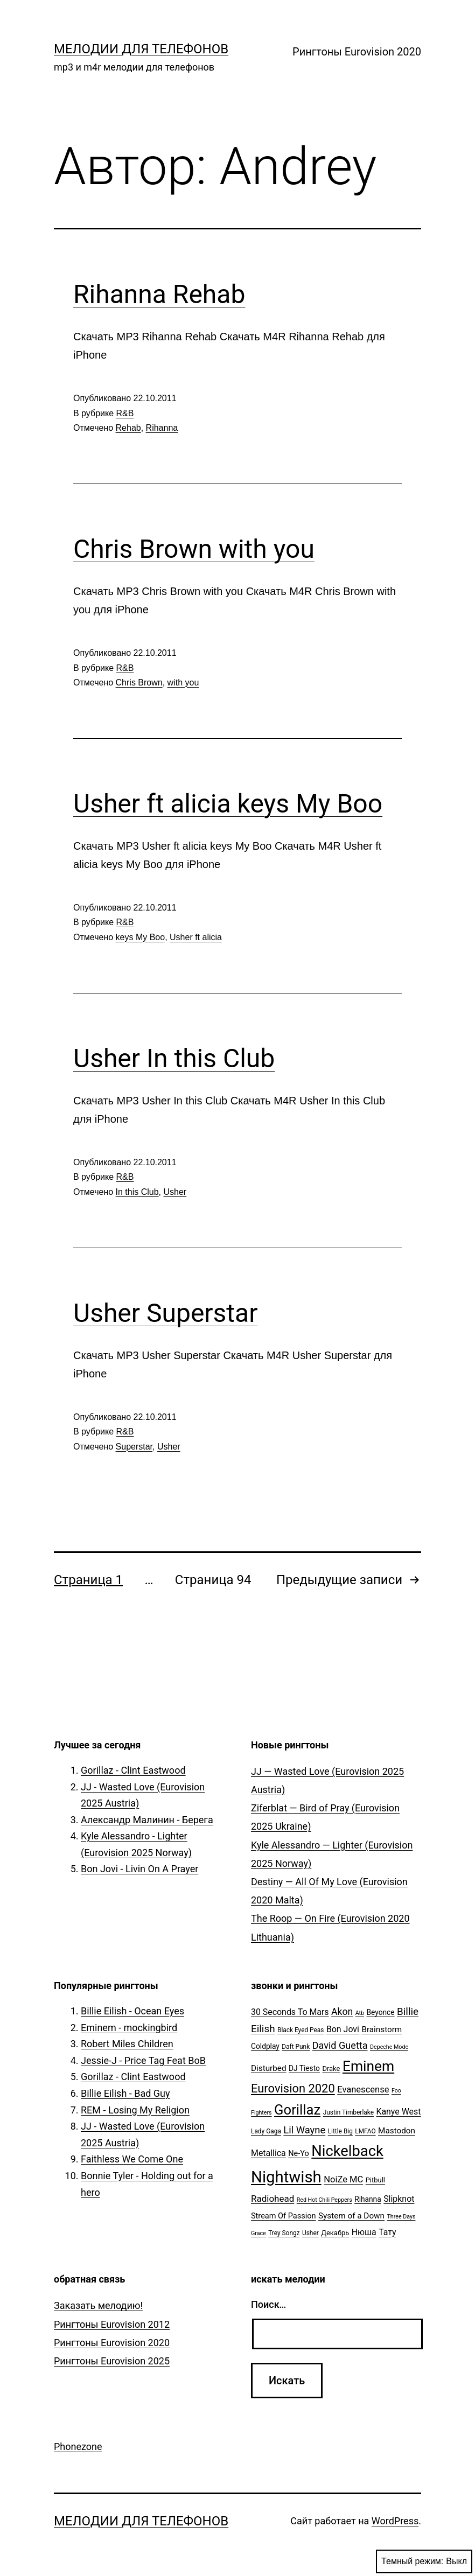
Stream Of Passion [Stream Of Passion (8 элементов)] (283, 2216)
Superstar (134, 1446)
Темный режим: (424, 2561)
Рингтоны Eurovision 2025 (112, 2361)
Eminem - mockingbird (129, 2027)
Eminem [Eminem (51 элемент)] (368, 2066)
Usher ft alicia (196, 937)
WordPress (395, 2520)
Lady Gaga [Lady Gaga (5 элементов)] (266, 2131)
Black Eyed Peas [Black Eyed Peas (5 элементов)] (300, 2030)
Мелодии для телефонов (141, 49)
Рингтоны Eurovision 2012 (112, 2324)
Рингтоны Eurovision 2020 (356, 51)
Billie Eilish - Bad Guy (125, 2093)
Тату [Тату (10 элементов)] (387, 2232)
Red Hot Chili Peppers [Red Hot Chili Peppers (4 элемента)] (324, 2199)
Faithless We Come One (132, 2159)
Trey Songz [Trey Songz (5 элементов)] (283, 2233)
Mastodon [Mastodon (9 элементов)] (396, 2131)
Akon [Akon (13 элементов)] (342, 2011)
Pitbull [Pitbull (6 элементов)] (375, 2180)
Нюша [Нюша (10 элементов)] (364, 2232)
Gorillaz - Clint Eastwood (133, 1770)
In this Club (137, 1191)
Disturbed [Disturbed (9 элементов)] (269, 2068)
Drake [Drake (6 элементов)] (331, 2068)
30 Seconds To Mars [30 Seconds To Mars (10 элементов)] (290, 2012)
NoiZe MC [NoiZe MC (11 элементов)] (343, 2179)
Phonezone (78, 2446)
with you (183, 682)
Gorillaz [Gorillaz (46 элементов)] (297, 2110)
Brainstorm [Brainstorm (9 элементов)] (381, 2029)
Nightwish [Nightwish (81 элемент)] (286, 2177)
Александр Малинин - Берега (147, 1819)
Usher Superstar (165, 1313)
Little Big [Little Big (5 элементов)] (340, 2131)
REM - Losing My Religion (135, 2110)
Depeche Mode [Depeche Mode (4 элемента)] (389, 2046)
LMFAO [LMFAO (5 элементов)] (365, 2131)
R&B (125, 413)
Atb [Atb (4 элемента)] (359, 2013)
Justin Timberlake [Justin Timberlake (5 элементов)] (348, 2112)
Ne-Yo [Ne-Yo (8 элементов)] (298, 2153)
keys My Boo (140, 937)
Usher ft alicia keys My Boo (227, 803)
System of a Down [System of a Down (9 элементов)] (351, 2216)
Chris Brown (139, 682)
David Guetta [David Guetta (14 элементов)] (340, 2045)
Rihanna (162, 427)
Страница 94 (213, 1579)
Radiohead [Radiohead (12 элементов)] (272, 2198)
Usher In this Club (174, 1058)
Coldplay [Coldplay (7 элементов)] (265, 2046)
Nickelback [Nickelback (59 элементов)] (347, 2151)
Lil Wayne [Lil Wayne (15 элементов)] (304, 2130)
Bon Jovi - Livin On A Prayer (139, 1868)
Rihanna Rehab (159, 294)
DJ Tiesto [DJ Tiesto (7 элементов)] (304, 2068)
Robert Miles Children (127, 2043)
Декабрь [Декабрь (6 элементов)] (335, 2233)
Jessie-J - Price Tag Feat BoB (143, 2060)
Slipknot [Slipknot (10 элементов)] (398, 2199)
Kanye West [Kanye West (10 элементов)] (398, 2111)
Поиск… (268, 2304)
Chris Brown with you (194, 549)
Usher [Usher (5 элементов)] (310, 2233)
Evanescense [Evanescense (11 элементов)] (363, 2089)
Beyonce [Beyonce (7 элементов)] (380, 2012)
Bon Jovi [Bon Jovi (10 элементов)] (342, 2029)
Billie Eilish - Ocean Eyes (132, 2011)
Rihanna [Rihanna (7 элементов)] (367, 2199)
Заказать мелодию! (98, 2305)
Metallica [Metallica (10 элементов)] (268, 2153)
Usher (175, 1191)
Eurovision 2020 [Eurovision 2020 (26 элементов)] (293, 2088)
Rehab (128, 427)
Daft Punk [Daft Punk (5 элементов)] (296, 2046)
